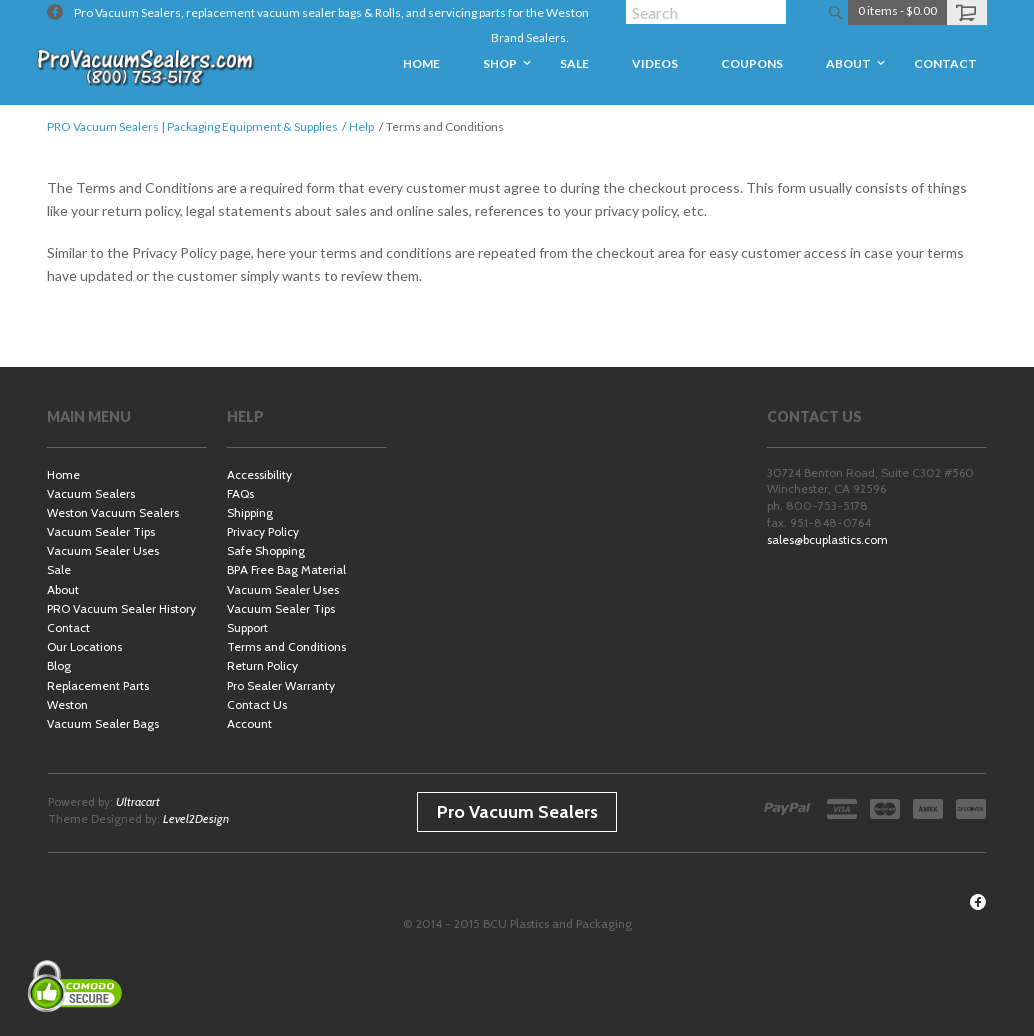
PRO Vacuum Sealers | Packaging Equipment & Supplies (192, 126)
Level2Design (196, 818)
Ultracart (138, 801)
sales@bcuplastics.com (827, 539)
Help (361, 126)
